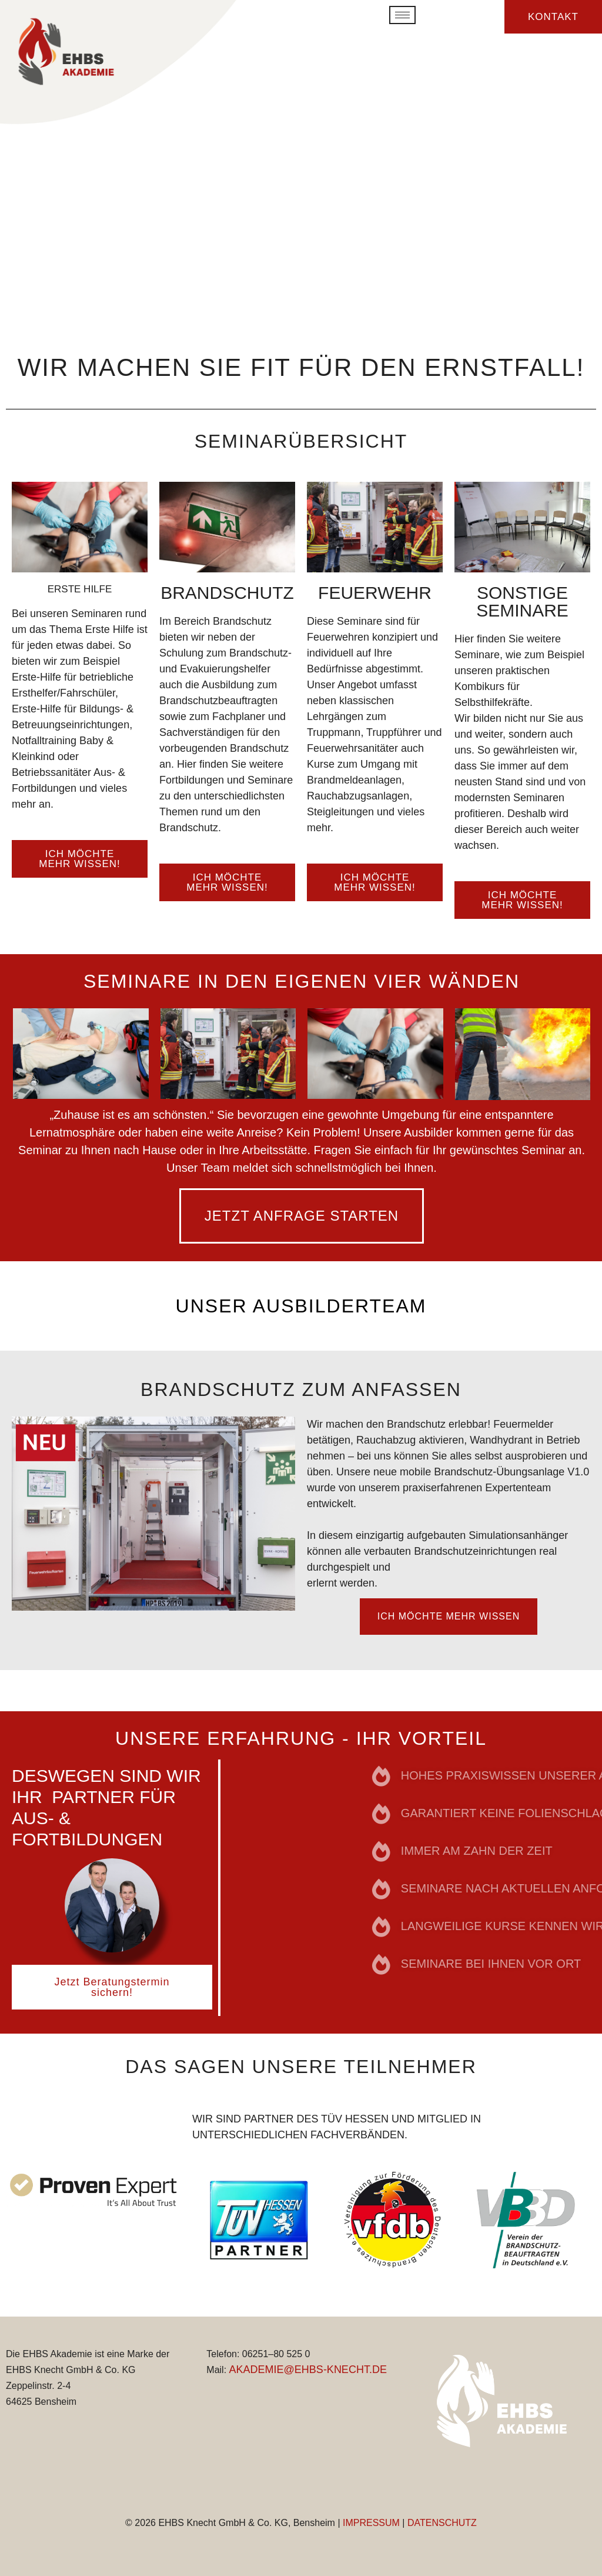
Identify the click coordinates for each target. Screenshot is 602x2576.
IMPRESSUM (371, 2523)
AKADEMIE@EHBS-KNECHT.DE (308, 2369)
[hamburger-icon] (402, 15)
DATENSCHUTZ (442, 2523)
